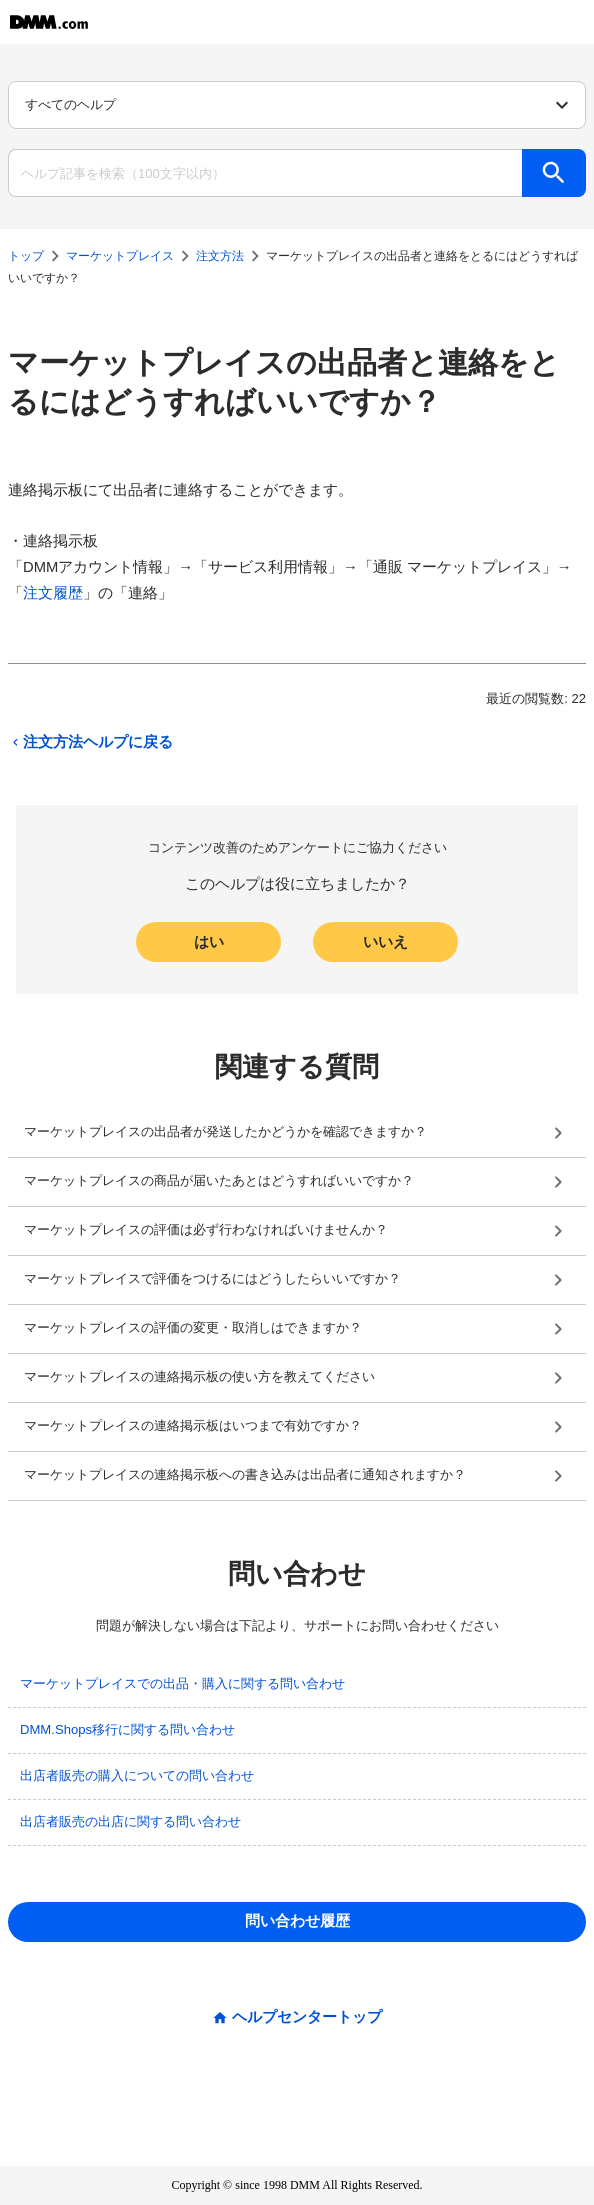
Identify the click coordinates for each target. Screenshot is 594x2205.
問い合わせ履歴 (297, 1921)
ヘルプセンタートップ (307, 2017)
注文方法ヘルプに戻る (90, 742)
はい (209, 942)
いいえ (385, 942)
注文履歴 (53, 593)
